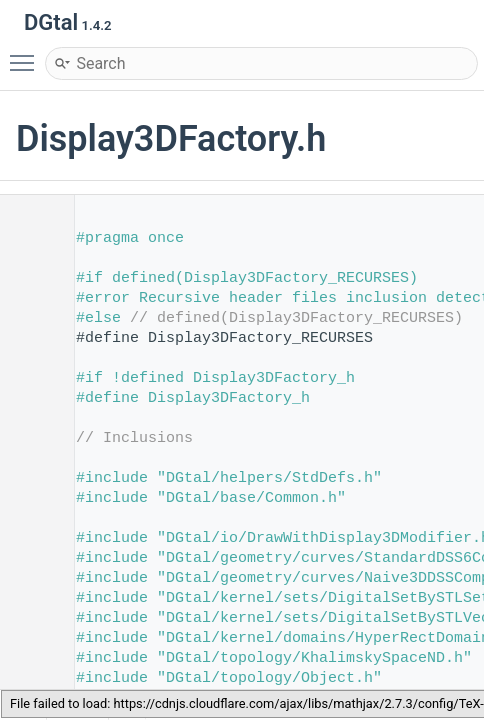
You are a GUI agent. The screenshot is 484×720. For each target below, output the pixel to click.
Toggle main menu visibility (27, 54)
